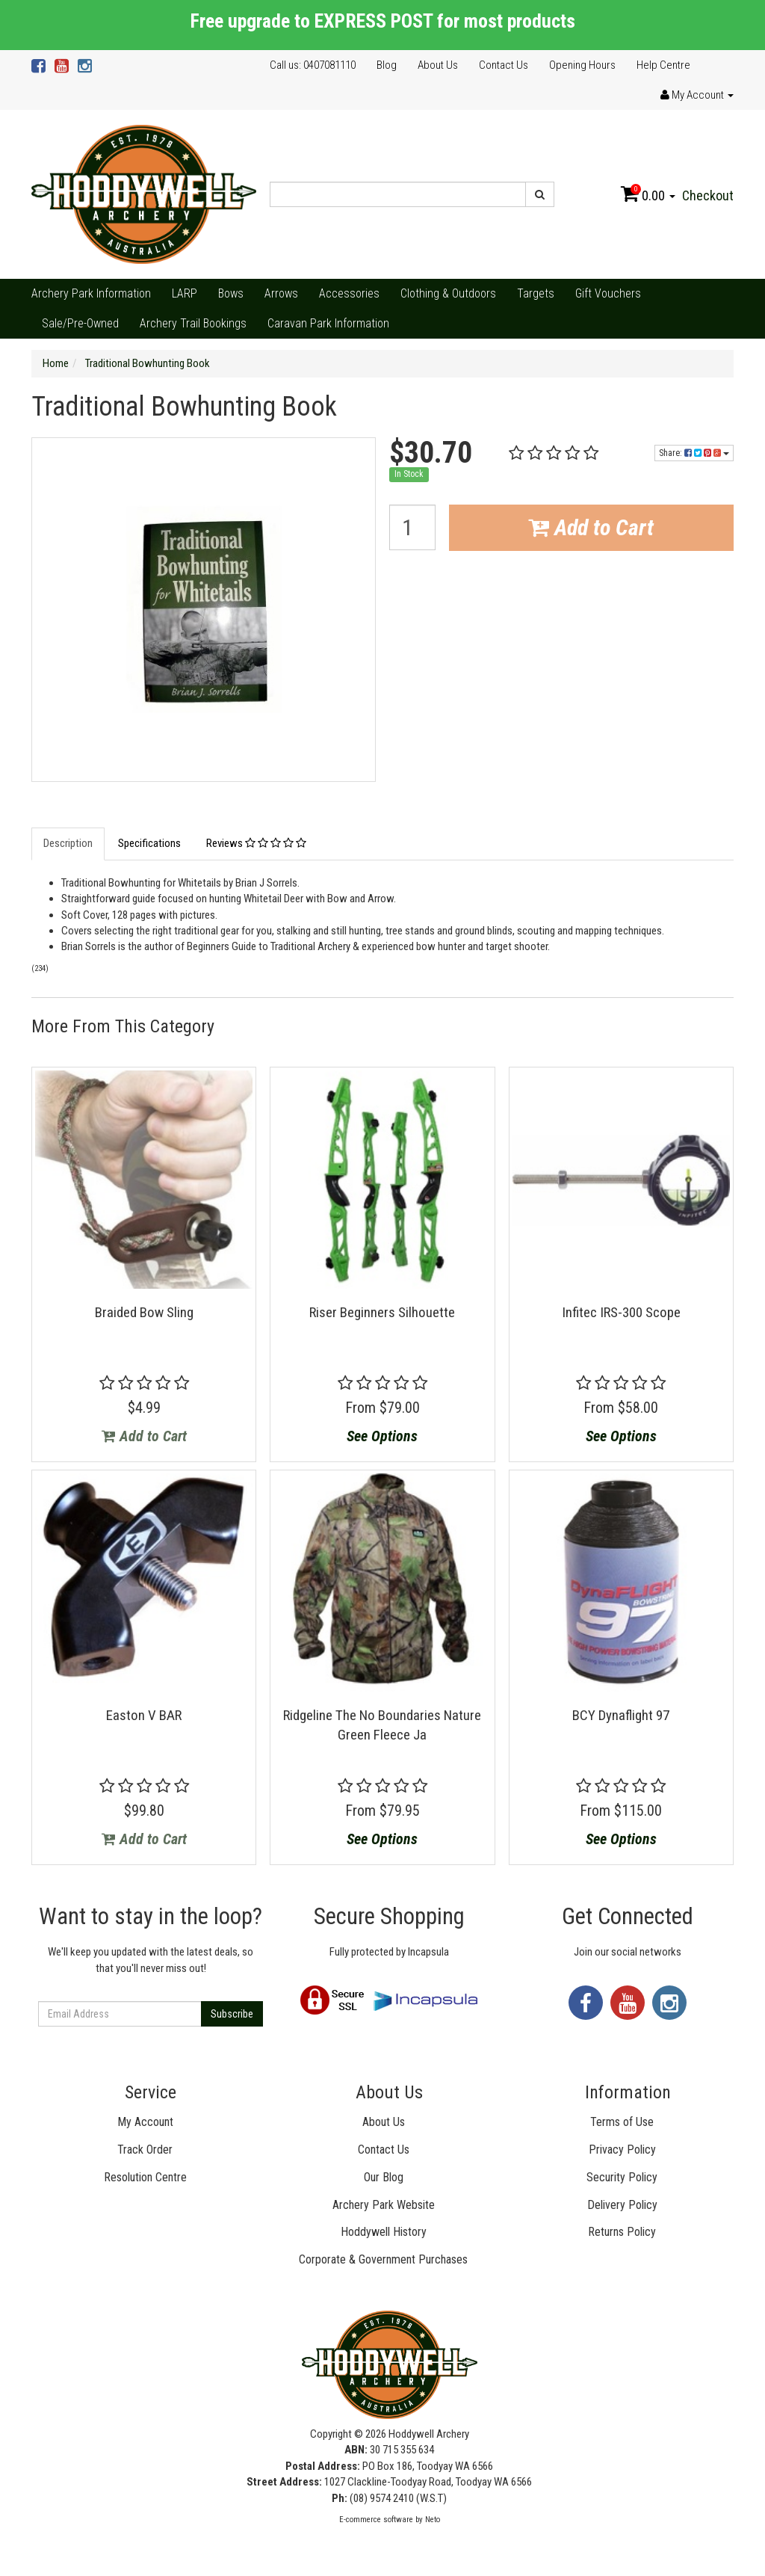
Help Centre (663, 65)
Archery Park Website (383, 2205)
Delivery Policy (622, 2205)
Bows (231, 293)
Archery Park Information (91, 293)
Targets (535, 293)
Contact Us (503, 65)
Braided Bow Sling (144, 1312)
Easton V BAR (144, 1715)
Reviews (256, 843)
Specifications (149, 843)
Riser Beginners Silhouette (382, 1312)
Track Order (145, 2149)
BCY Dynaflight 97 (620, 1715)
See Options (382, 1436)
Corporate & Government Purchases (383, 2259)
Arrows (281, 293)
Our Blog (383, 2177)
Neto (432, 2519)
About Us (438, 65)
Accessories (349, 293)
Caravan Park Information (328, 323)
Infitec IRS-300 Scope (621, 1312)
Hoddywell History (384, 2232)
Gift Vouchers (608, 293)
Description (68, 843)
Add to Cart (591, 527)
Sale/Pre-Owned (80, 323)
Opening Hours (582, 65)
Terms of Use (622, 2122)
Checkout (708, 195)
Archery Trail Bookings (193, 323)
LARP (184, 293)
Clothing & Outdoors (448, 293)
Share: (694, 453)
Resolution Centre (145, 2177)
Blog (387, 65)
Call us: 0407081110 (313, 65)
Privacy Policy (622, 2149)
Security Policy (621, 2177)
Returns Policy (622, 2232)
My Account (145, 2122)
